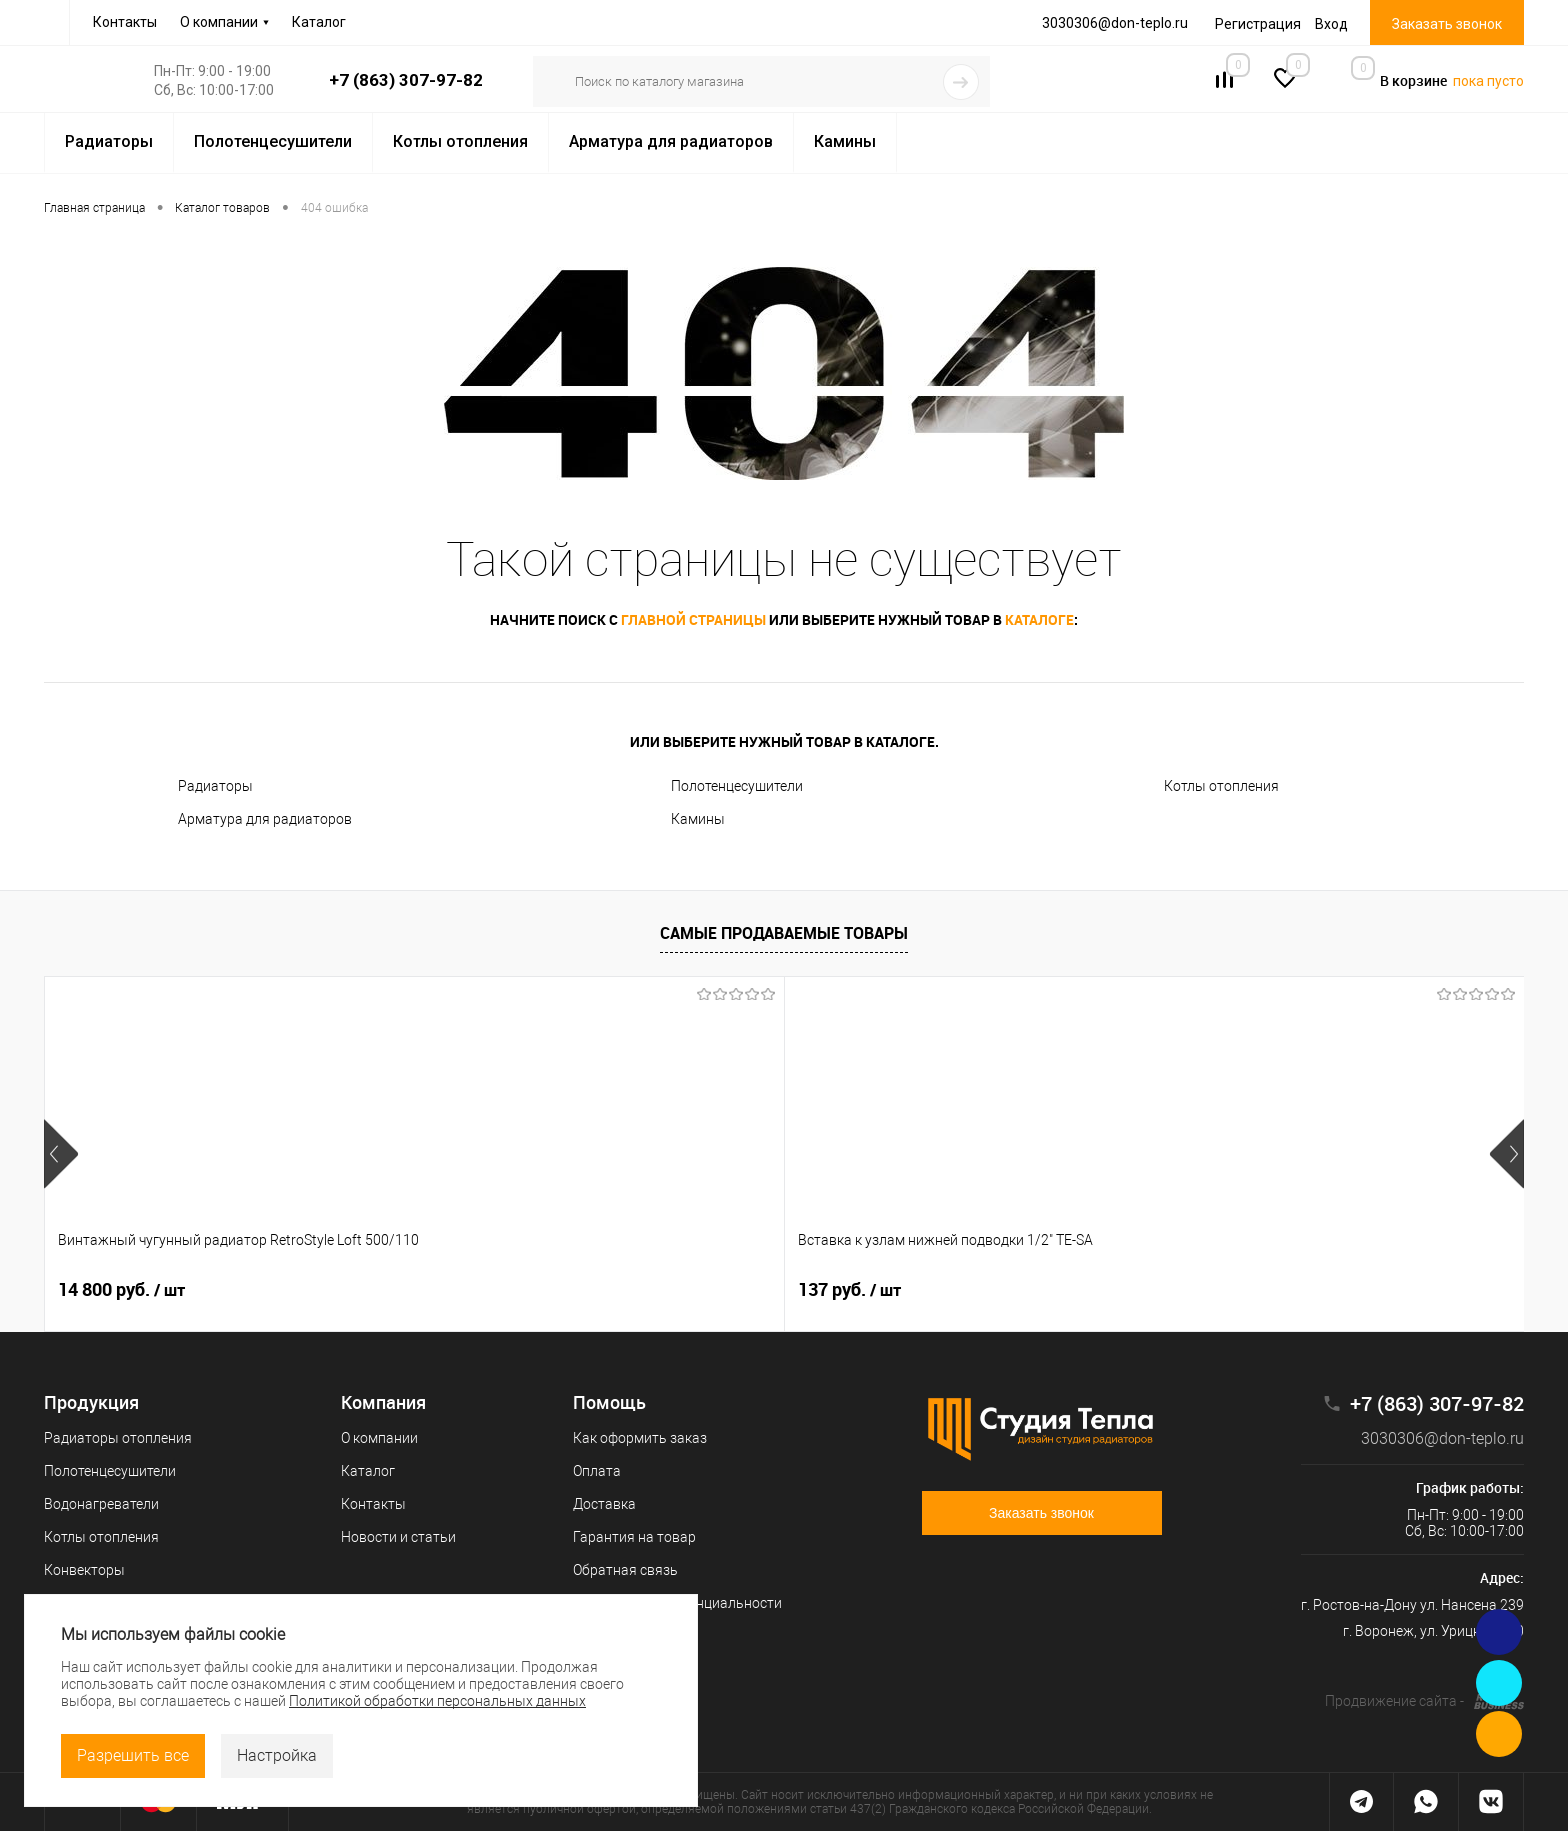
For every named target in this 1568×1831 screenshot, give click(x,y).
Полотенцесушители (737, 786)
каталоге (1039, 619)
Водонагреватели (101, 1504)
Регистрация (1258, 24)
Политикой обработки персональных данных (437, 1701)
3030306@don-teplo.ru (1428, 1439)
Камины (698, 819)
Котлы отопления (1221, 786)
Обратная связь (625, 1570)
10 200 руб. (1305, 1290)
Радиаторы (215, 786)
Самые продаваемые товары (784, 933)
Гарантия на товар (634, 1537)
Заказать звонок (1447, 24)
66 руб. (992, 1290)
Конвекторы (84, 1570)
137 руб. (405, 1290)
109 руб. (701, 1290)
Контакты (125, 22)
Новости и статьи (398, 1537)
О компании (219, 22)
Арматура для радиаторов (265, 819)
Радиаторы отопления (118, 1438)
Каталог (319, 22)
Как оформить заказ (640, 1438)
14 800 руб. (121, 1290)
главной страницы (693, 619)
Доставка (604, 1504)
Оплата (597, 1471)
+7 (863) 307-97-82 (406, 80)
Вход (1331, 24)
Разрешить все (133, 1755)
